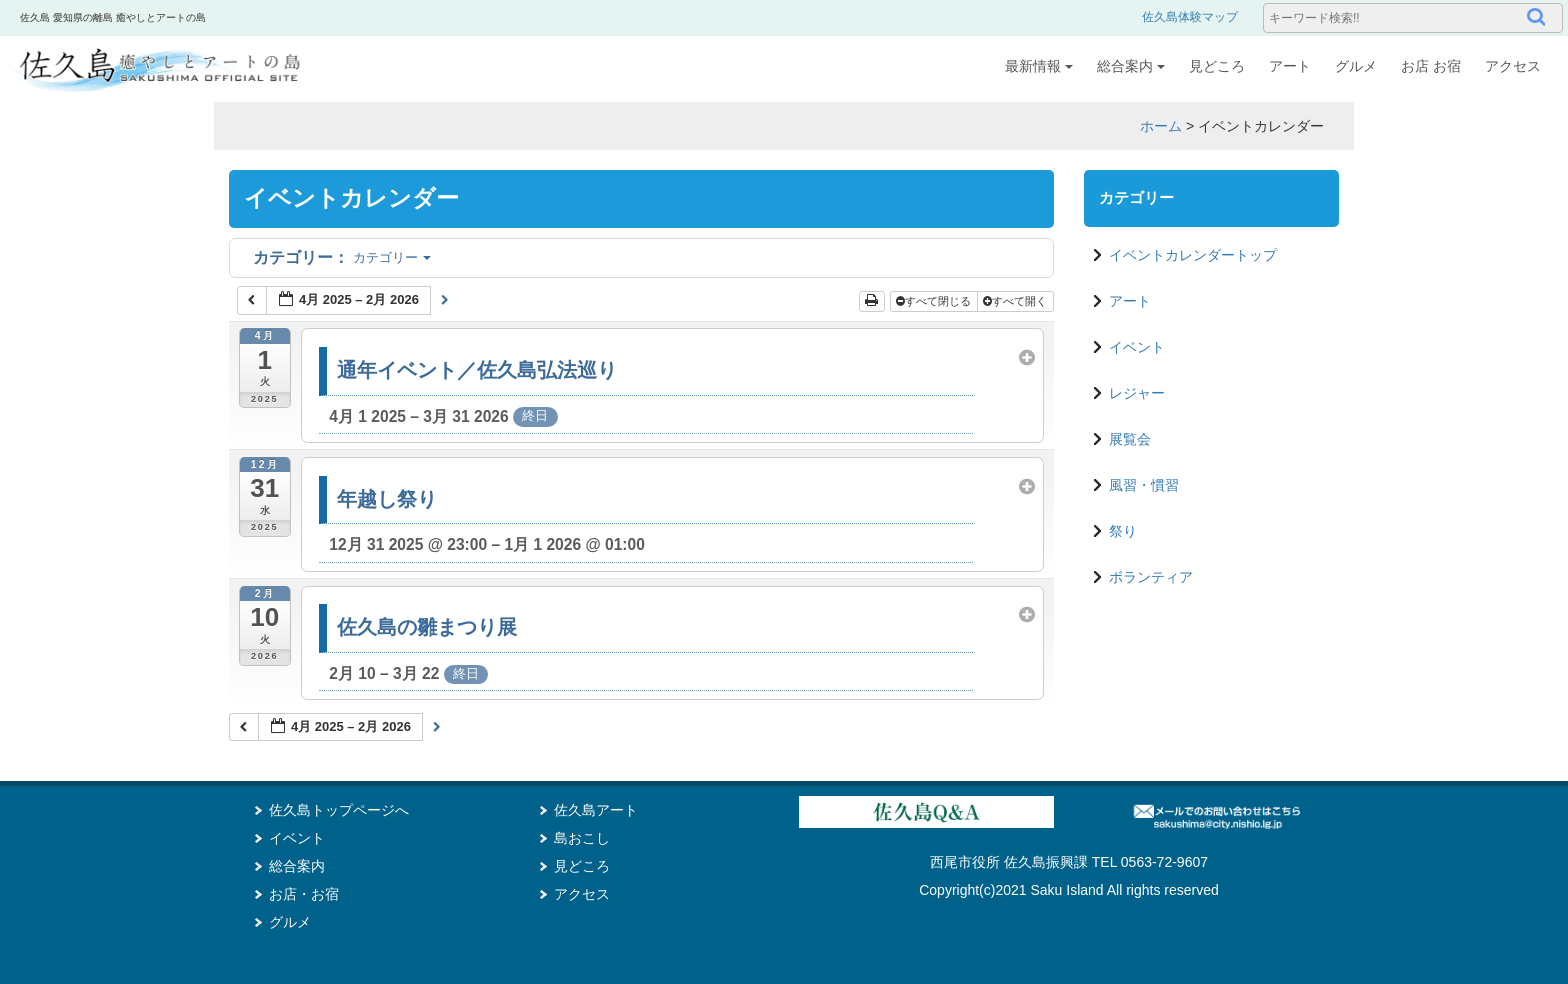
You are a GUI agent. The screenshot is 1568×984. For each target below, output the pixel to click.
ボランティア (1151, 577)
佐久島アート (596, 810)
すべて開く (1016, 301)
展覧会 (1130, 439)
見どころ (1217, 66)
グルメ (1356, 66)
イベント (1137, 347)
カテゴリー (342, 257)
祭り (1123, 531)
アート (1290, 66)
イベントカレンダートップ (1193, 255)
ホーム (1161, 126)
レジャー (1137, 393)
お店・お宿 (304, 894)
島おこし (582, 838)
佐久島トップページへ (339, 810)
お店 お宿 (1431, 66)
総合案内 (1131, 66)
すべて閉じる (935, 301)
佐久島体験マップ (1190, 17)
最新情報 (1039, 66)
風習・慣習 (1144, 485)
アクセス (1513, 66)
